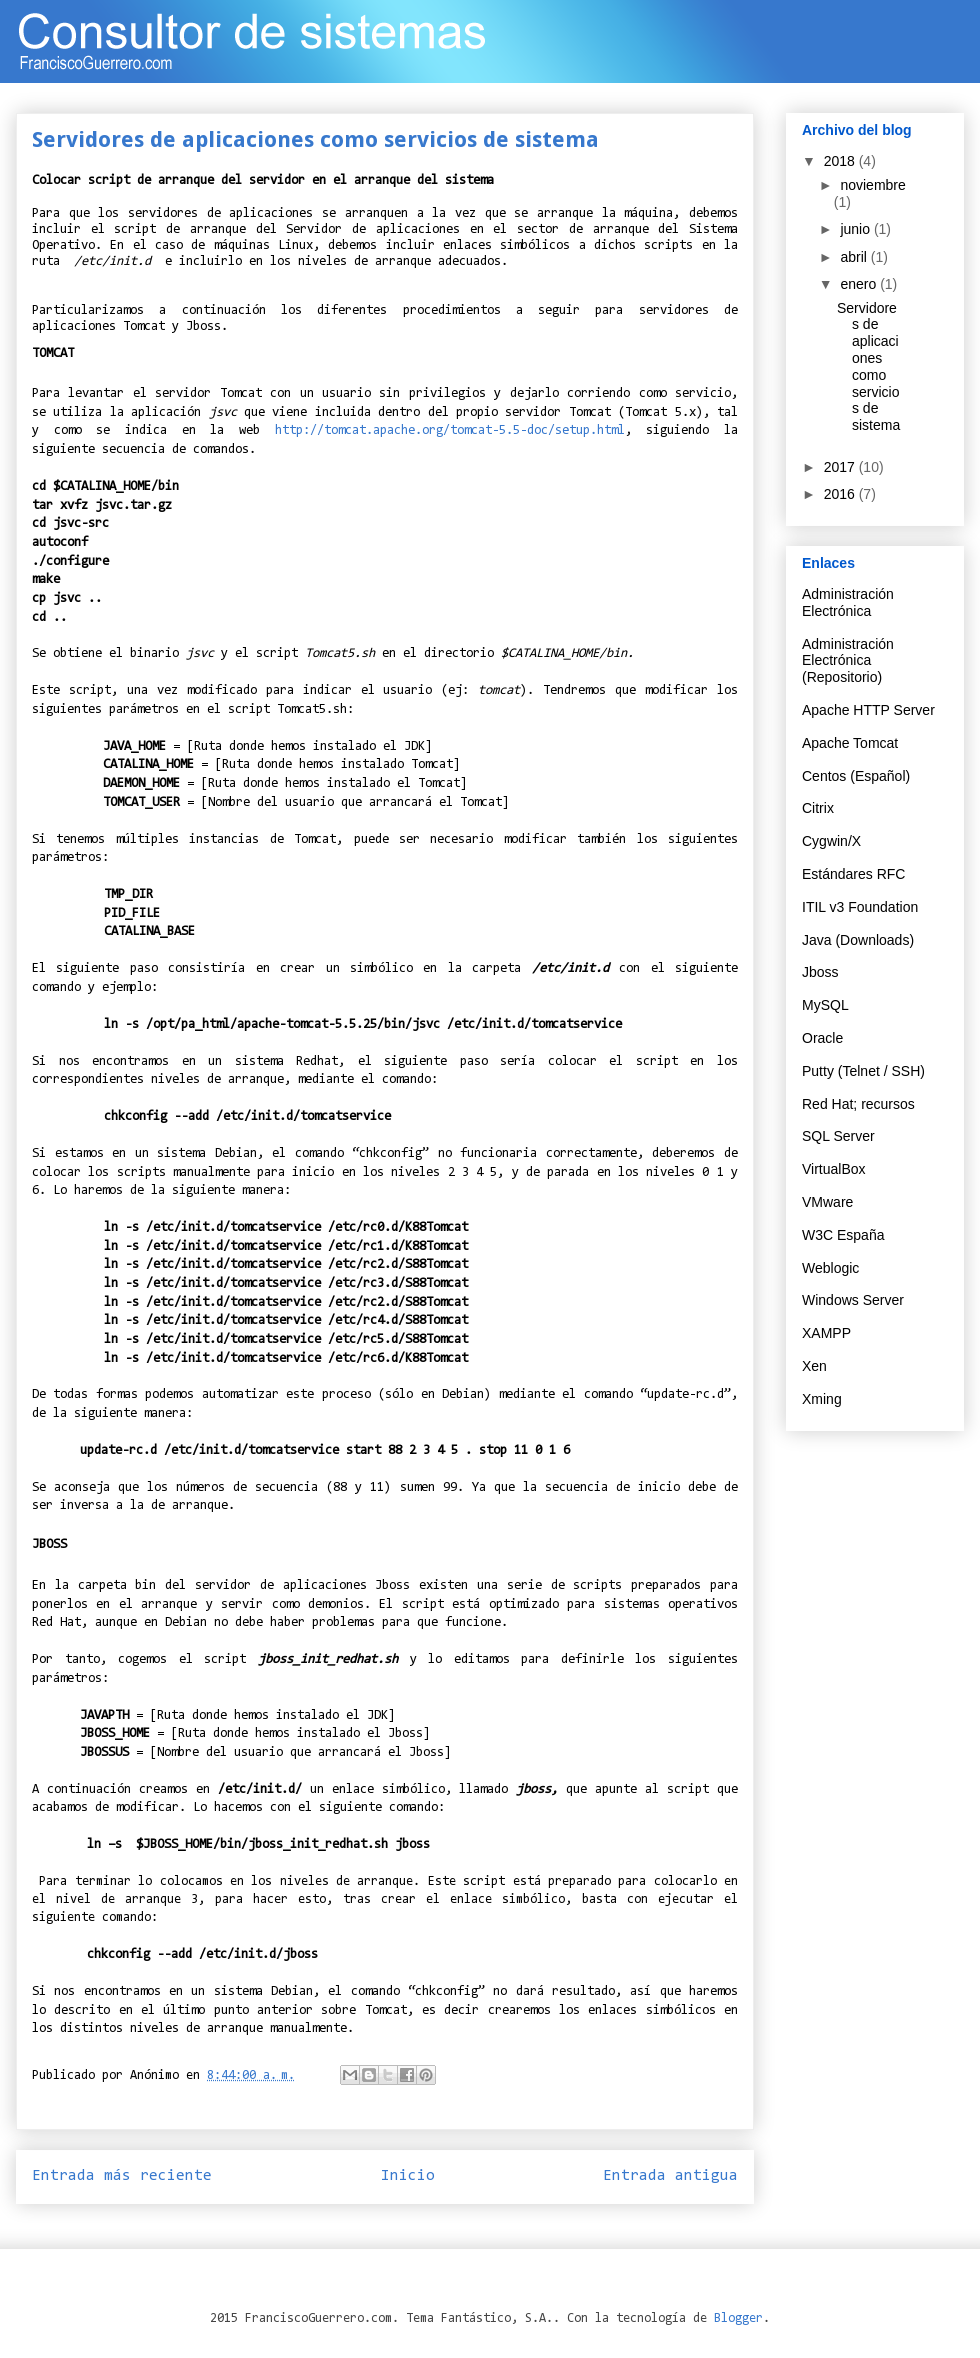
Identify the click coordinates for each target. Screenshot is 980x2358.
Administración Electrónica (848, 602)
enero (860, 284)
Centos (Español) (856, 776)
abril (855, 257)
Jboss (820, 972)
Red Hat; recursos (858, 1104)
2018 (841, 161)
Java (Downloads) (858, 940)
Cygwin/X (831, 841)
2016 (841, 494)
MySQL (825, 1005)
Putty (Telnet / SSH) (863, 1071)
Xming (822, 1399)
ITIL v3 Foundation (860, 907)
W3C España (843, 1235)
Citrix (818, 808)
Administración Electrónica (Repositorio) (848, 661)
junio (856, 229)
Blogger (738, 2318)
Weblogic (830, 1268)
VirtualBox (834, 1169)
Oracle (822, 1038)
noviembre (872, 185)
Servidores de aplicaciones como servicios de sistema (868, 367)
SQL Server (838, 1136)
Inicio (408, 2176)
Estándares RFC (853, 874)
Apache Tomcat (850, 743)
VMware (827, 1202)
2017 (841, 467)
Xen (814, 1366)
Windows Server (853, 1300)
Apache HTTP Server (868, 710)
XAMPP (826, 1333)
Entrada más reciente (122, 2176)
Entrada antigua (670, 2176)
